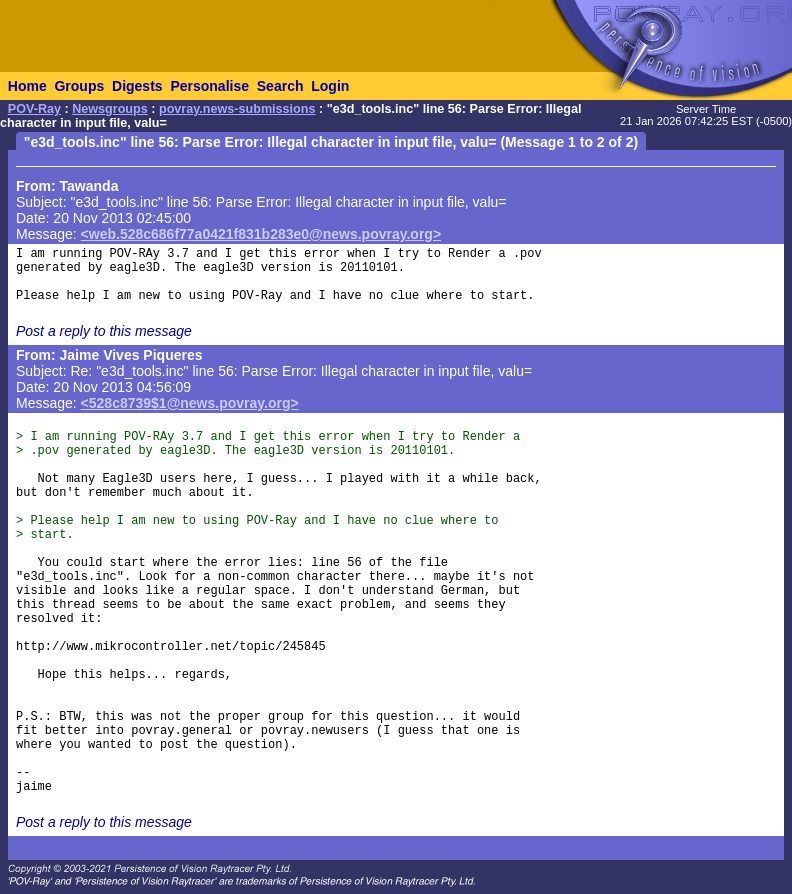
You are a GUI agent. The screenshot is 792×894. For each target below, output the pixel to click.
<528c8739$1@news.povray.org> (190, 403)
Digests (137, 86)
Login (330, 86)
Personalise (209, 86)
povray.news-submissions (237, 109)
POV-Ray (34, 109)
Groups (79, 86)
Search (280, 86)
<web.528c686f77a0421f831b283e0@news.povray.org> (261, 234)
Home (27, 86)
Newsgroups (110, 109)
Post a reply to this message (104, 331)
